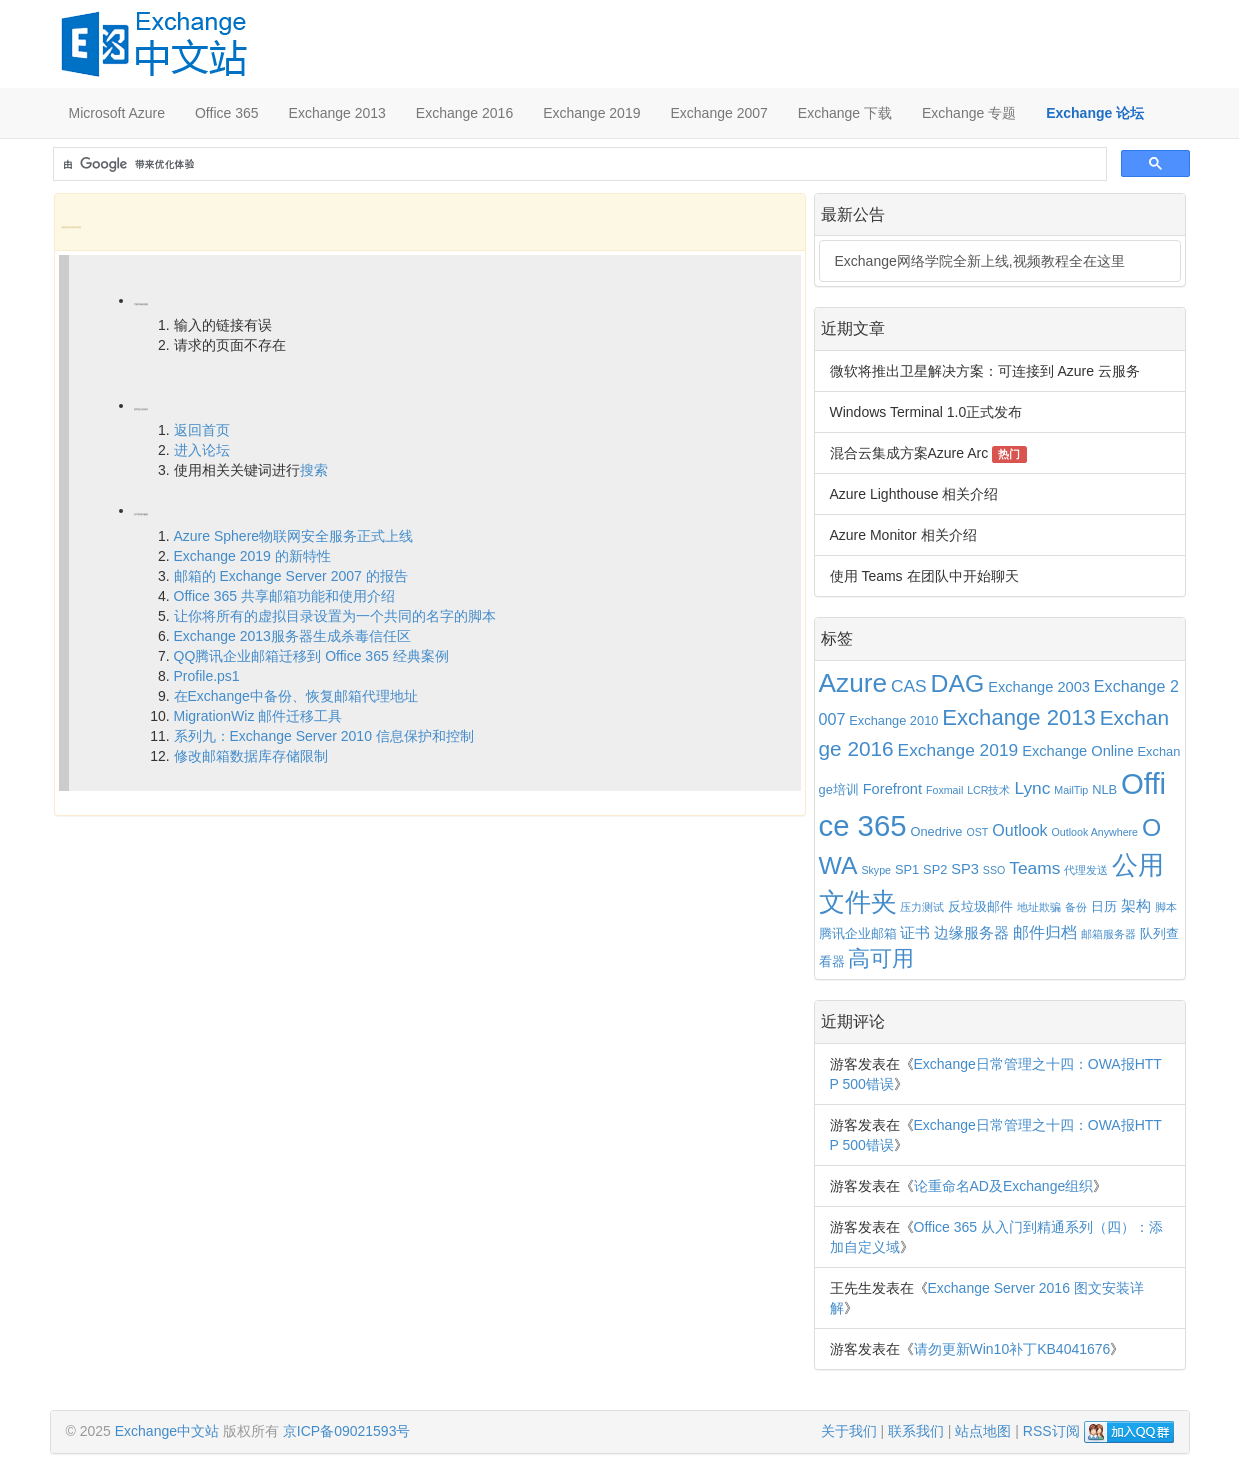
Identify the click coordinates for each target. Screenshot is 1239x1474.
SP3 (965, 869)
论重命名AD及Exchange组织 (1004, 1186)
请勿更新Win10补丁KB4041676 (1012, 1349)
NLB (1104, 789)
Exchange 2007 (718, 113)
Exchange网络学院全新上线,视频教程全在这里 (980, 261)
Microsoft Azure (117, 113)
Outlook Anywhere (1095, 832)
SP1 (907, 869)
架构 (1136, 906)
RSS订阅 (1051, 1431)
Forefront (892, 789)
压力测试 (922, 907)
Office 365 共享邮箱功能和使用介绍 (284, 596)
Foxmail (944, 790)
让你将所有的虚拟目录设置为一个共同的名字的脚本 (335, 616)
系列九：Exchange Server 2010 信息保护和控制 (324, 736)
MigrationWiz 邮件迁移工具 (258, 716)
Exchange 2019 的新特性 (252, 556)
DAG (958, 683)
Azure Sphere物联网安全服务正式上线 (294, 536)
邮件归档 (1045, 932)
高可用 (881, 959)
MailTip (1071, 790)
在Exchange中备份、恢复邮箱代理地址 (296, 696)
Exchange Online (1078, 751)
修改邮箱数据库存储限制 (251, 756)
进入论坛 (202, 450)
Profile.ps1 (207, 676)
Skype (876, 870)
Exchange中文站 (167, 1431)
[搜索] (578, 164)
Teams (1034, 868)
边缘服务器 (971, 933)
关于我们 (849, 1431)
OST (977, 832)
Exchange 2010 (893, 720)
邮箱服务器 (1108, 934)
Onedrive (936, 831)
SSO (994, 870)
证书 (915, 933)
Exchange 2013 (337, 113)
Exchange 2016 (464, 113)
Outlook (1019, 830)
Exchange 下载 (845, 113)
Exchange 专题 (969, 113)
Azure (853, 683)
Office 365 (227, 113)
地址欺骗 (1039, 907)
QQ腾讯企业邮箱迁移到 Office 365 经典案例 (311, 656)
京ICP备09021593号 (347, 1431)
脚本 (1166, 907)
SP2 (935, 869)
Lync (1032, 788)
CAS (909, 686)
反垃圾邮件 (980, 906)
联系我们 (916, 1431)
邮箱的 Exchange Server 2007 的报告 (291, 576)
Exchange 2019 (591, 113)
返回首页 (202, 430)
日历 (1104, 906)
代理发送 (1086, 870)
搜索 (314, 470)
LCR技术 (988, 790)
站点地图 (983, 1431)
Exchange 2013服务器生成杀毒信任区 (292, 636)
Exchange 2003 (1039, 687)
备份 (1076, 907)
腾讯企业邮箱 (858, 933)
